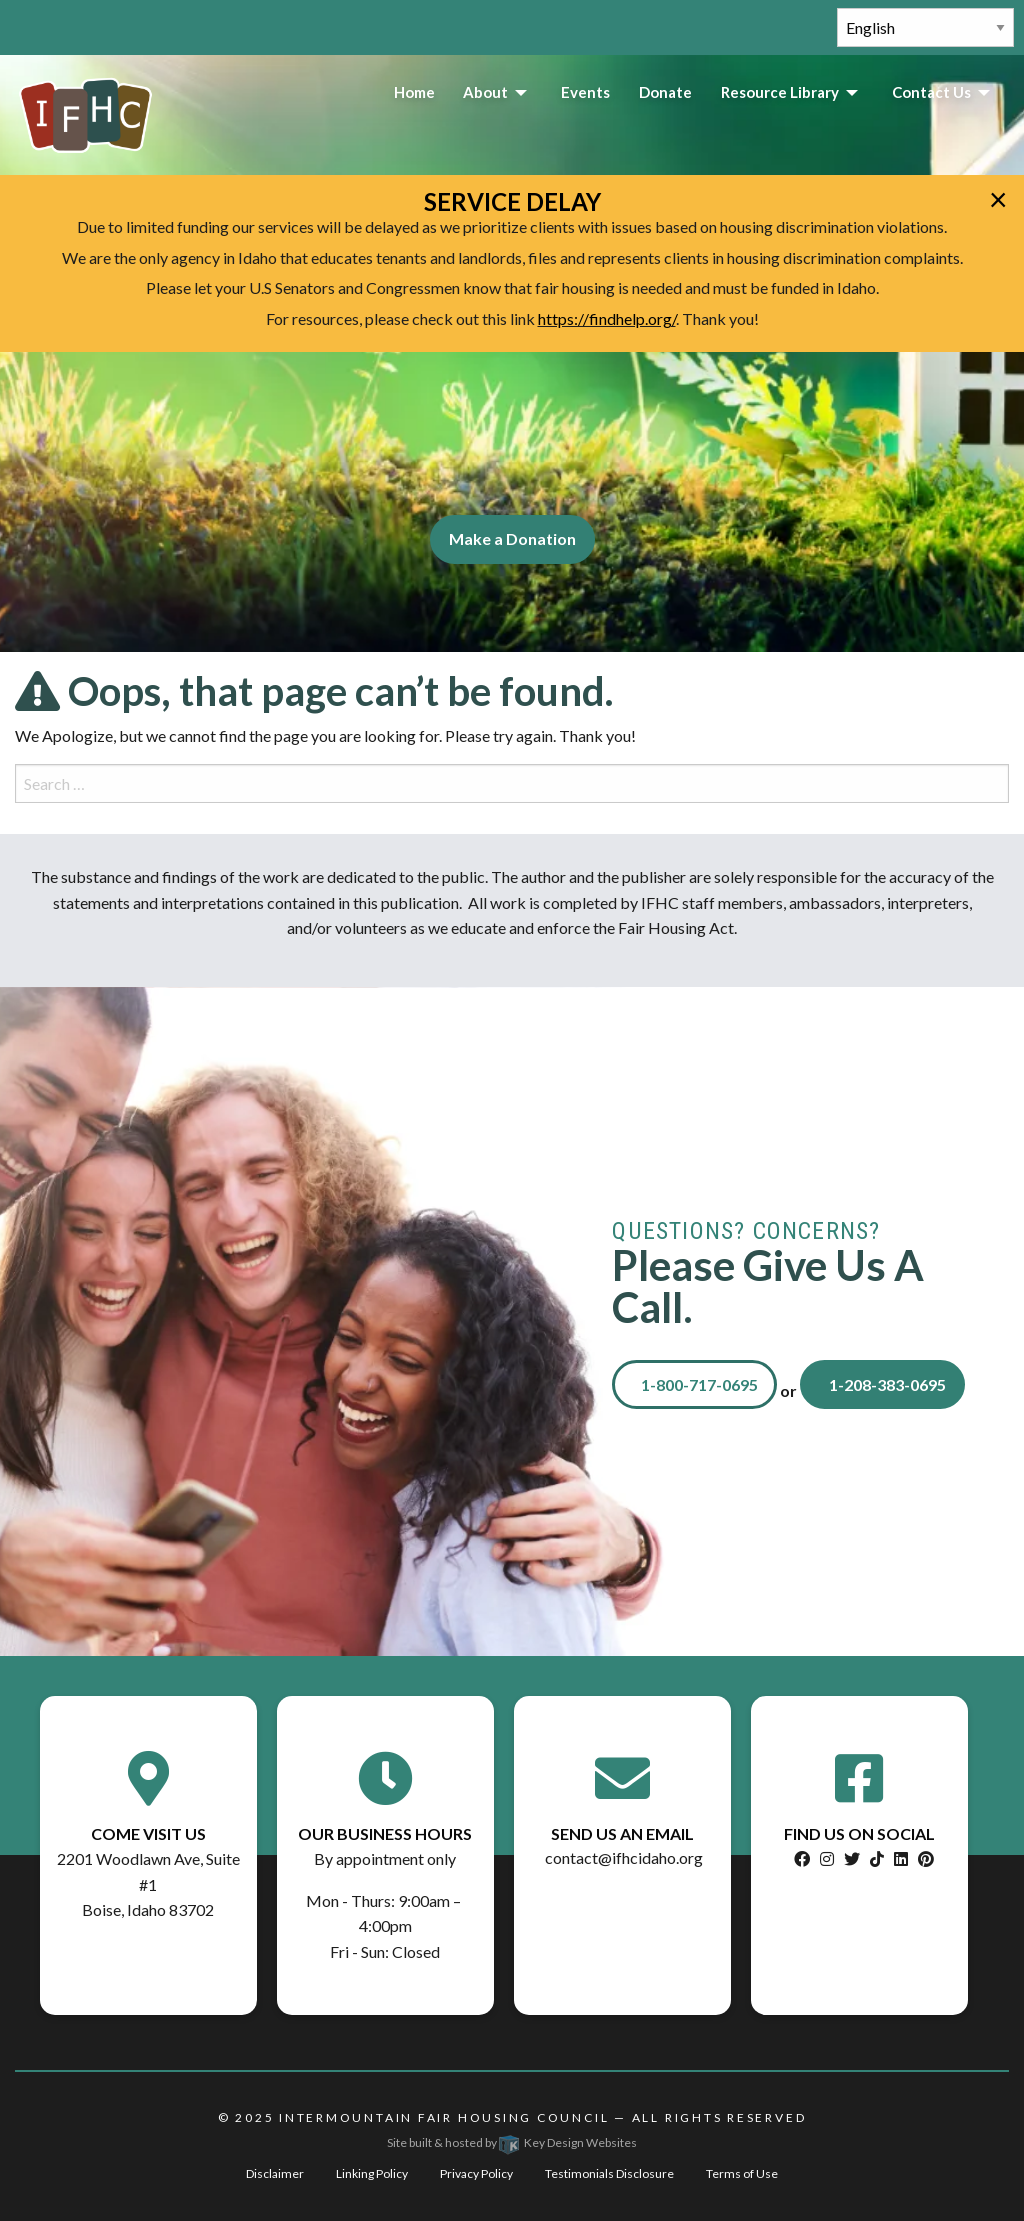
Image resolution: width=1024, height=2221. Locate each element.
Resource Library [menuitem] (780, 92)
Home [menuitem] (414, 92)
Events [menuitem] (585, 92)
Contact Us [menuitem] (931, 92)
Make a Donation (512, 538)
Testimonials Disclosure (609, 2173)
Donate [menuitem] (665, 92)
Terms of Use (742, 2173)
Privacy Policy (476, 2173)
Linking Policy (372, 2173)
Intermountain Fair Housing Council (444, 2117)
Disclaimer (275, 2173)
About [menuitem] (485, 92)
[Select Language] (925, 27)
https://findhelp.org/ (607, 318)
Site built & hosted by (512, 2142)
